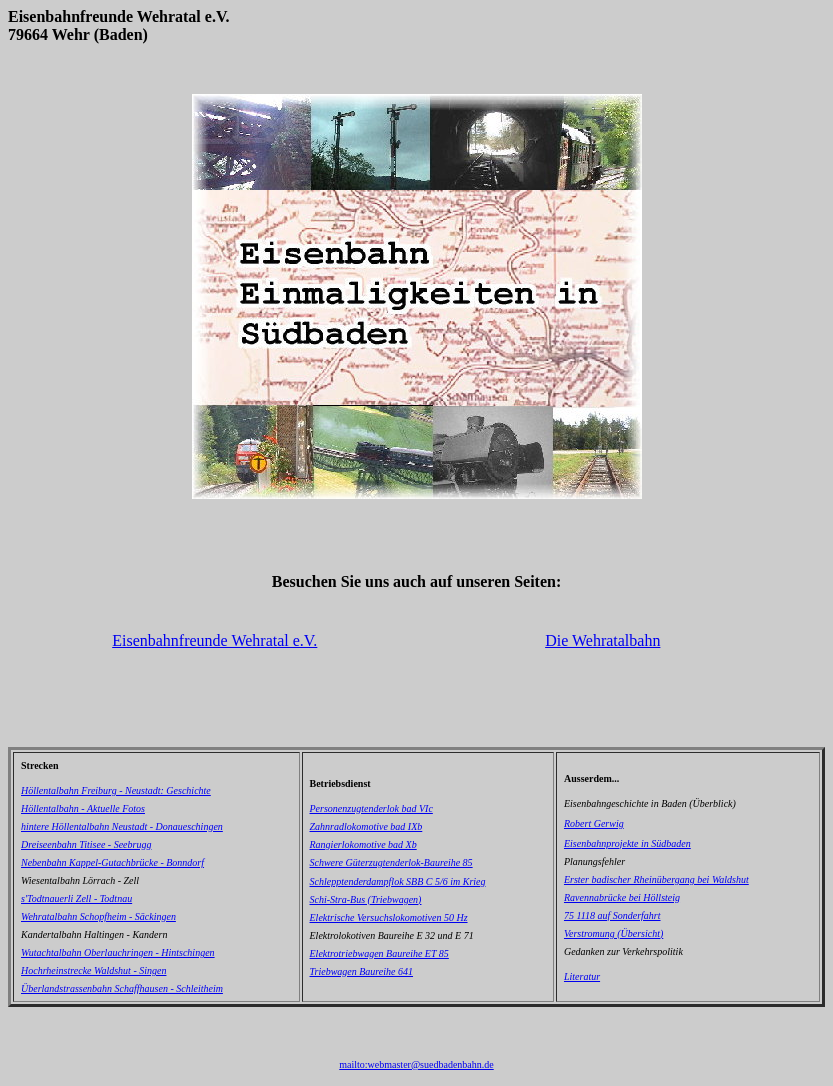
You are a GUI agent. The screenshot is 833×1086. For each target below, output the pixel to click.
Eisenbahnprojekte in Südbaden (627, 843)
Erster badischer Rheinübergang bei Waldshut (656, 879)
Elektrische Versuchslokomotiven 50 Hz (389, 917)
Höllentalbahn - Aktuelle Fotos (83, 808)
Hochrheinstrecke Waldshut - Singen (93, 970)
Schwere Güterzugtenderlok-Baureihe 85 (391, 862)
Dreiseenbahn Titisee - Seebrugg (86, 844)
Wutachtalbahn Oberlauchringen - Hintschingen (118, 952)
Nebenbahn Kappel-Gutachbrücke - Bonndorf (112, 862)
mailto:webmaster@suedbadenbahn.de (416, 1064)
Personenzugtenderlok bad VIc (371, 808)
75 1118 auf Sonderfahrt (612, 915)
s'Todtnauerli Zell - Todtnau (76, 898)
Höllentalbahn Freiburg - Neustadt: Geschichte (116, 790)
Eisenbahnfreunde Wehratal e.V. (214, 640)
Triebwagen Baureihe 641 (362, 971)
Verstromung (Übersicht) (613, 933)
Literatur (582, 976)
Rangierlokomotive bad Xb (363, 844)
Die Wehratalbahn (602, 640)
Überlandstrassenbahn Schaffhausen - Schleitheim (122, 988)
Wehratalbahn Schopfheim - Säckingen (98, 916)
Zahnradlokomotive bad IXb (366, 826)
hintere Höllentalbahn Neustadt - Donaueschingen (122, 826)
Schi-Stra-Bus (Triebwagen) (366, 899)
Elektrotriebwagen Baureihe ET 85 (379, 953)
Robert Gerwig (594, 823)
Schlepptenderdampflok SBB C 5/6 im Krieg (398, 881)
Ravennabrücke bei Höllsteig (622, 897)
